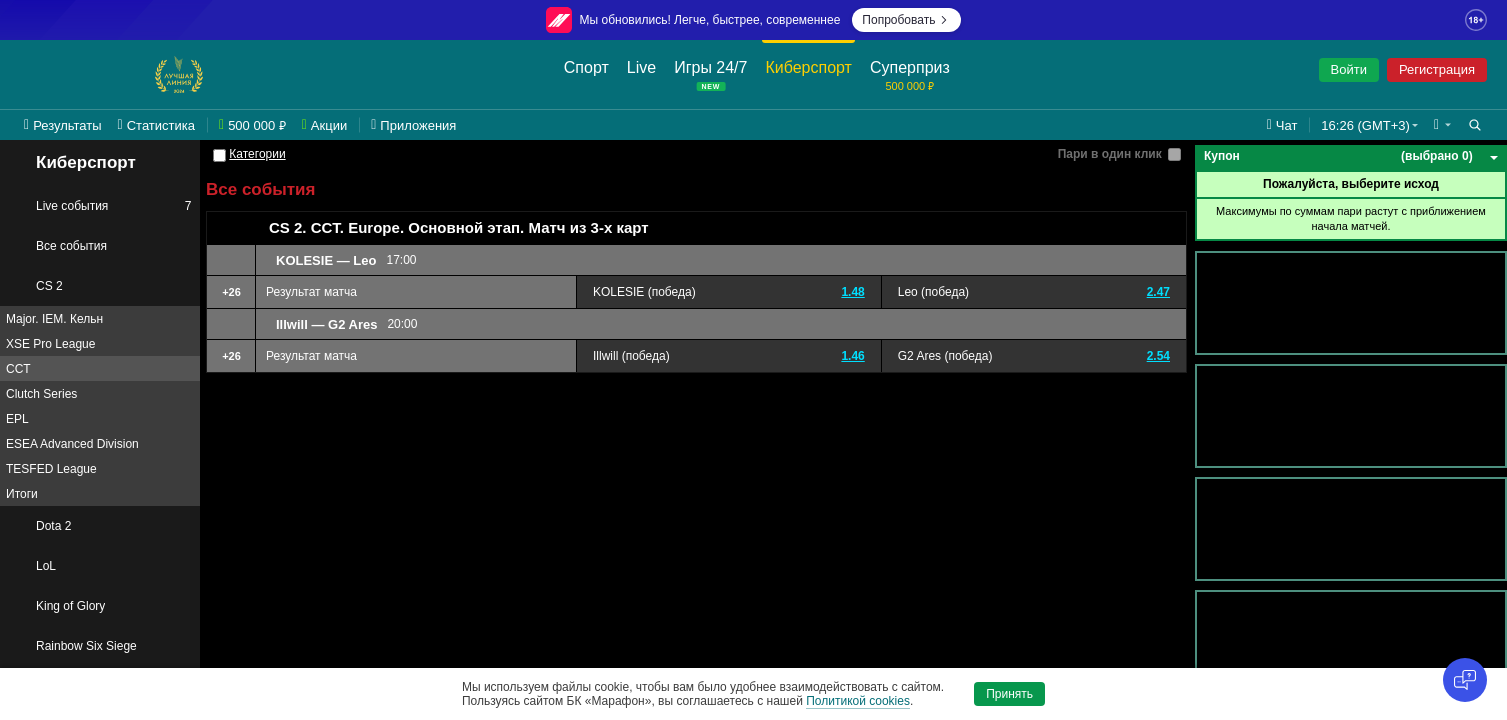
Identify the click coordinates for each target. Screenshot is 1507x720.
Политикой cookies (858, 701)
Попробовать (906, 20)
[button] (1442, 125)
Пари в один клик (1110, 154)
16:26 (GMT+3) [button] (1365, 125)
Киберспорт (72, 163)
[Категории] (219, 155)
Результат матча (311, 292)
